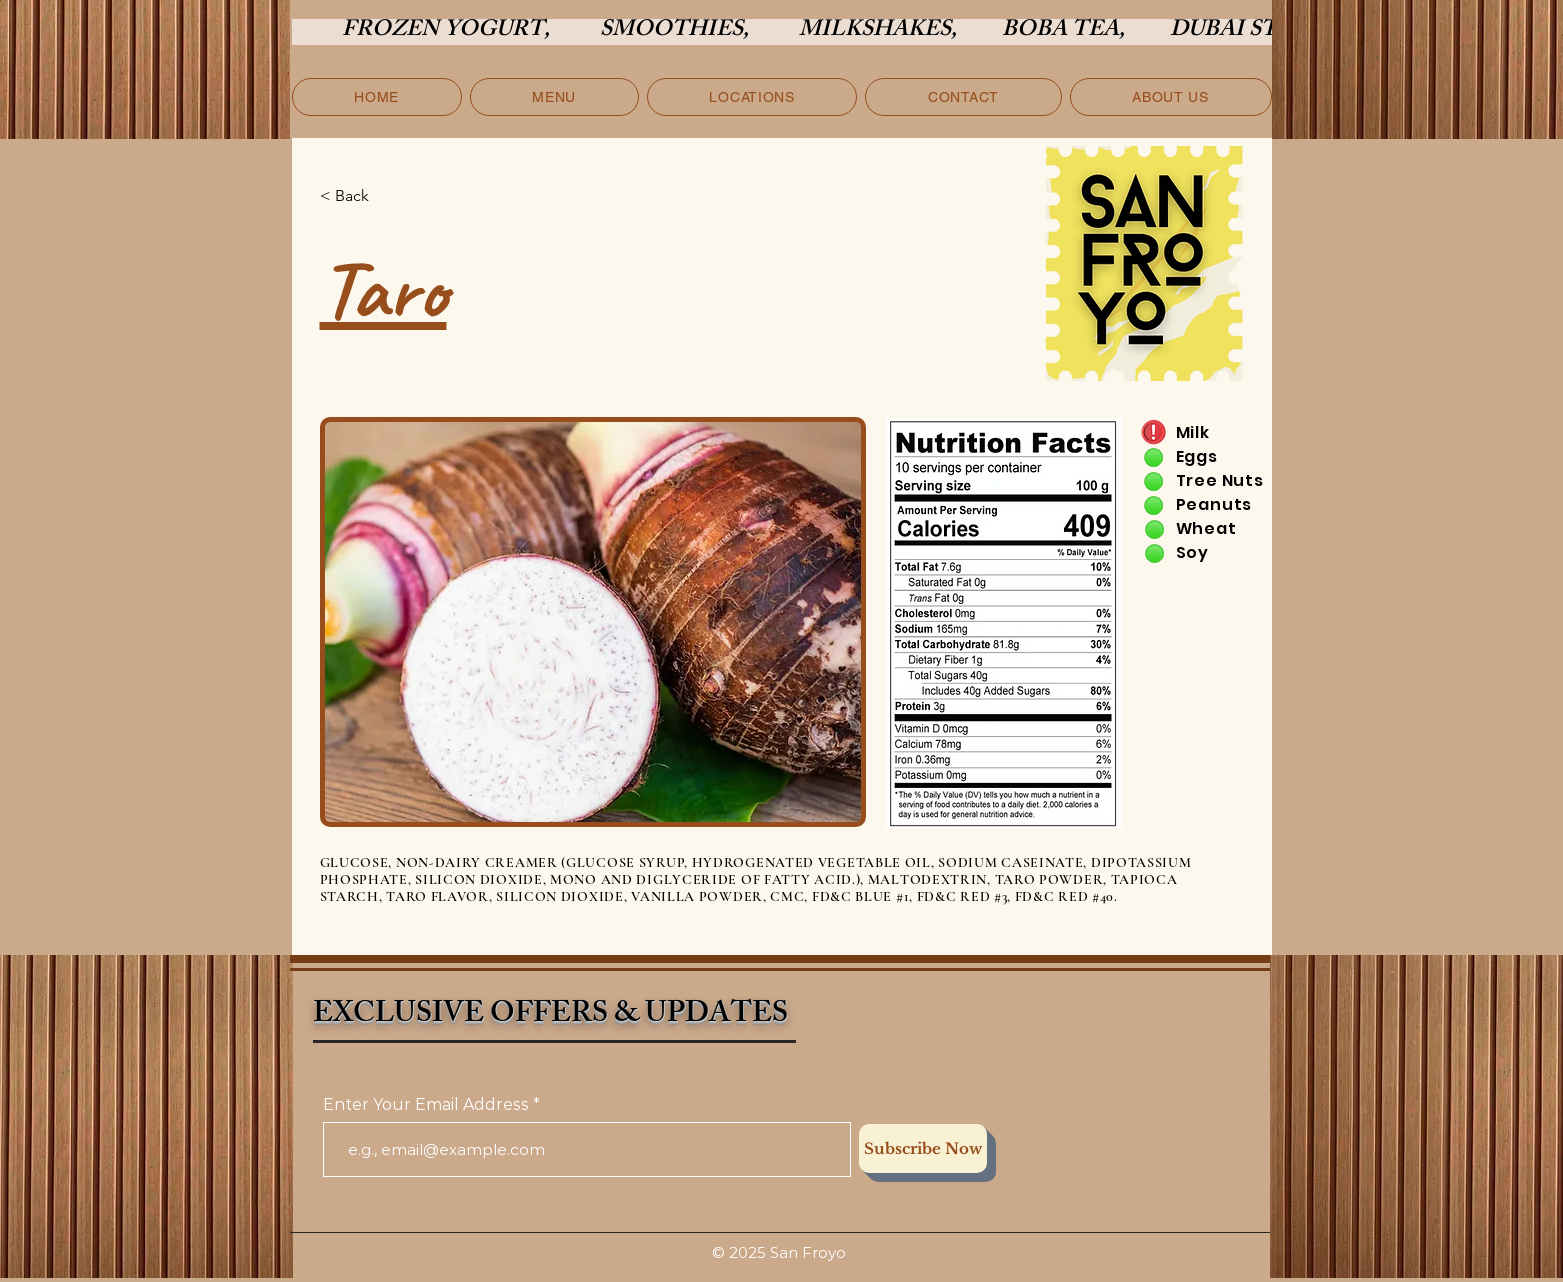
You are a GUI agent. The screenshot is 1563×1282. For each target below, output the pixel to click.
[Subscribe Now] (923, 1148)
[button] (554, 97)
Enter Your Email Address (426, 1105)
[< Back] (386, 196)
